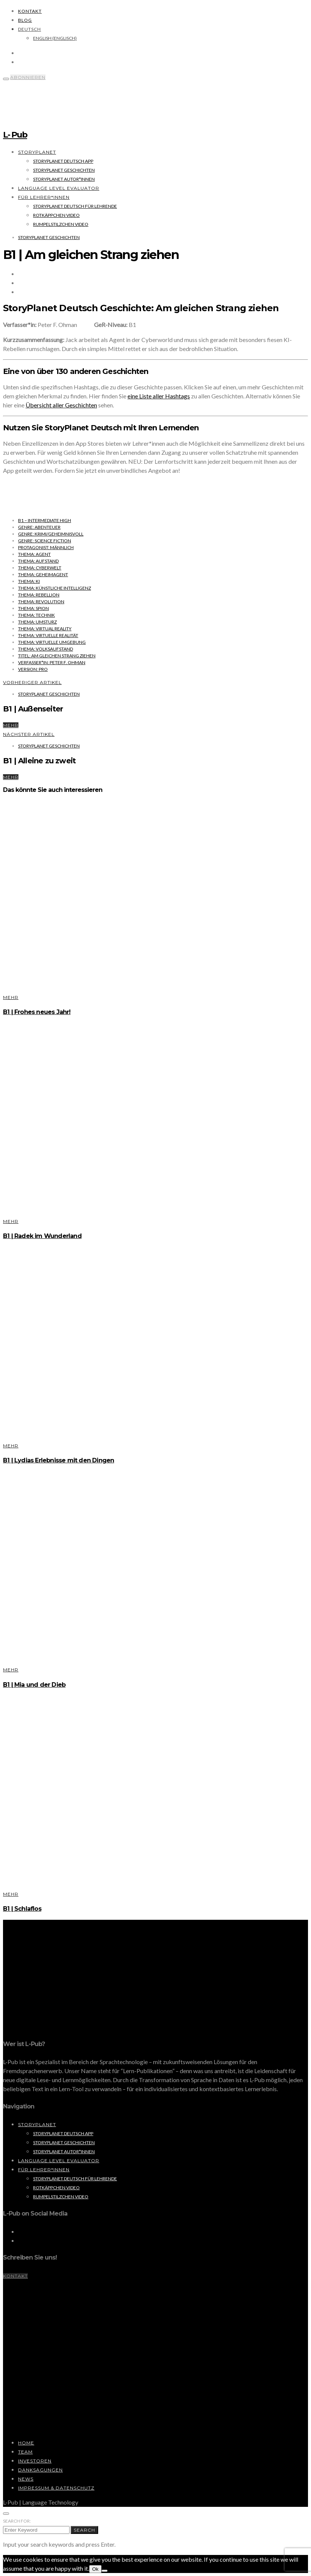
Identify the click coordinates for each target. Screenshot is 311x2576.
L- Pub (15, 135)
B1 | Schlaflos (22, 1908)
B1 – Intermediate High (44, 520)
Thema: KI (29, 581)
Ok (95, 2569)
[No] (105, 2571)
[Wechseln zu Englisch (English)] (55, 38)
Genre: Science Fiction (44, 540)
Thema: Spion (33, 608)
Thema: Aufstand (38, 561)
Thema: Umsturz (37, 622)
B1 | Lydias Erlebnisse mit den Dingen (58, 1460)
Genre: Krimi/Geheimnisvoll (50, 534)
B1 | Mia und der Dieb (34, 1684)
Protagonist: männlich (46, 547)
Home (26, 2443)
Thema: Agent (34, 554)
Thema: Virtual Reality (44, 628)
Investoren (35, 2461)
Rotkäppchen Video (56, 215)
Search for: (17, 2521)
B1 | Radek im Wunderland (42, 1236)
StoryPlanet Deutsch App (63, 161)
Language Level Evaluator (58, 188)
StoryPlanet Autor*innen (64, 179)
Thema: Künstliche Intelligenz (54, 588)
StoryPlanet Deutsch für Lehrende (75, 206)
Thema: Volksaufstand (45, 649)
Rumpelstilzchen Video (60, 224)
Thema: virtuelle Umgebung (52, 642)
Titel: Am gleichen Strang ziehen (57, 655)
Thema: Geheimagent (43, 574)
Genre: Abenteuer (39, 527)
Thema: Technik (36, 615)
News (25, 2479)
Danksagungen (40, 2470)
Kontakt (30, 11)
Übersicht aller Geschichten (61, 405)
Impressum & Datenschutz (56, 2488)
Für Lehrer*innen (44, 197)
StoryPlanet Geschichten (64, 170)
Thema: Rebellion (38, 595)
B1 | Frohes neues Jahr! (37, 1012)
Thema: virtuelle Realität (48, 635)
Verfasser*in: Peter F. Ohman (51, 662)
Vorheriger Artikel (32, 682)
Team (25, 2452)
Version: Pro (33, 669)
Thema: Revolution (41, 601)
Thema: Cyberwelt (39, 568)
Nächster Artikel (29, 734)
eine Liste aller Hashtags (158, 396)
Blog (25, 20)
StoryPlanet (37, 152)
